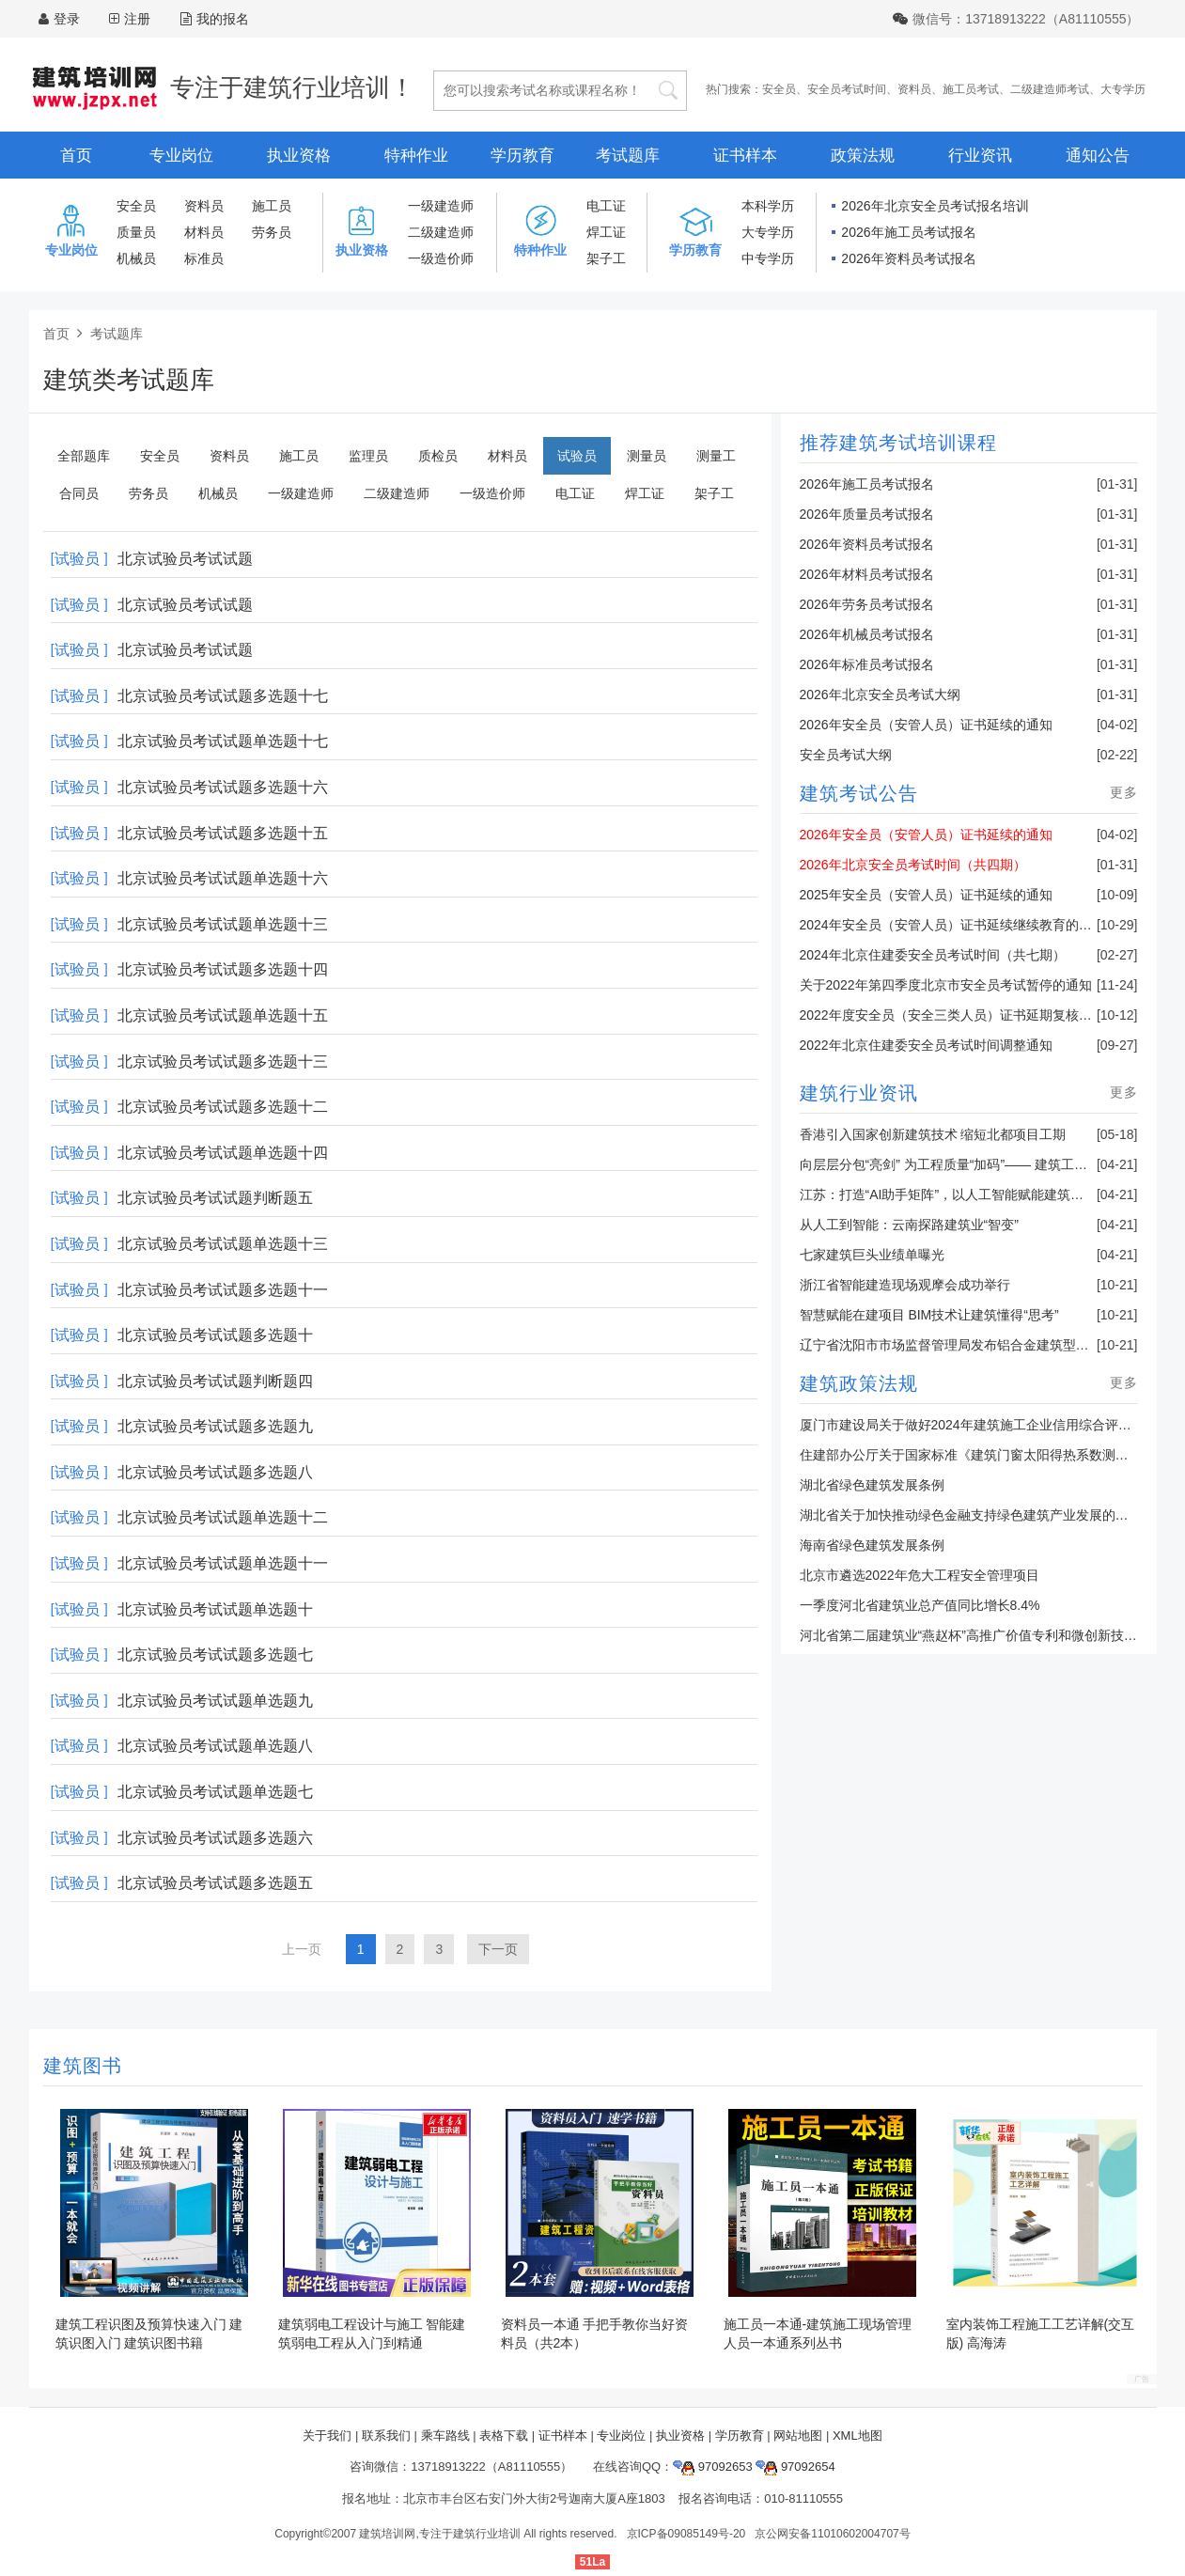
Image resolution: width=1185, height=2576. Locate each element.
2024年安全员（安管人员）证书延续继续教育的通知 (952, 924)
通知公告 (1098, 155)
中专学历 (767, 258)
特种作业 (416, 155)
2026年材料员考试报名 (867, 574)
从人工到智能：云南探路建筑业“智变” (909, 1224)
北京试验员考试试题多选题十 (215, 1335)
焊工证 (606, 232)
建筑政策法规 (859, 1383)
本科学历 (767, 205)
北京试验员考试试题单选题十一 (222, 1563)
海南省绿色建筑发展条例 (872, 1545)
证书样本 (745, 155)
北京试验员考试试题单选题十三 (222, 924)
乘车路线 (445, 2435)
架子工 (606, 258)
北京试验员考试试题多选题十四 (222, 969)
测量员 (646, 455)
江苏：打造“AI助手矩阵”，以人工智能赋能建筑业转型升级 (968, 1194)
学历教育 (522, 155)
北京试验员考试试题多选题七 (215, 1654)
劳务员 (271, 232)
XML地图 (857, 2435)
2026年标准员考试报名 (867, 664)
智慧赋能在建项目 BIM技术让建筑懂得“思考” (929, 1314)
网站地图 (797, 2435)
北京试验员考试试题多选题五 (215, 1883)
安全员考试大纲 (846, 754)
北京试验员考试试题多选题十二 (222, 1107)
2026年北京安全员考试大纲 (880, 694)
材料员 (204, 232)
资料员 (914, 89)
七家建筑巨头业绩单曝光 (872, 1254)
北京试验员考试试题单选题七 (215, 1792)
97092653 (712, 2466)
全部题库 (83, 455)
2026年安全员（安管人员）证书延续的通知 (926, 724)
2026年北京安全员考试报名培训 (934, 205)
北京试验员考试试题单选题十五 (222, 1015)
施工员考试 (971, 89)
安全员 (779, 89)
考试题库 (628, 155)
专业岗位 (181, 155)
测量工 (716, 455)
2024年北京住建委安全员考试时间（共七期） (933, 954)
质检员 (438, 455)
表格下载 (503, 2435)
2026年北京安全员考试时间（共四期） (913, 864)
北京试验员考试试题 (185, 559)
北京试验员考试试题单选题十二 (222, 1517)
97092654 (795, 2466)
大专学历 (1123, 89)
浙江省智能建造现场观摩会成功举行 (905, 1284)
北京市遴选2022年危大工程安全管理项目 (919, 1575)
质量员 (136, 232)
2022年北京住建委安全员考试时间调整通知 (926, 1045)
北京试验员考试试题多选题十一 (222, 1290)
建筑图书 (82, 2065)
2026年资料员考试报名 (908, 258)
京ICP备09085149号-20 (686, 2533)
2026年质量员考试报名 (867, 514)
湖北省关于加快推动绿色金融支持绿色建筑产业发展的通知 (971, 1514)
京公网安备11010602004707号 (832, 2533)
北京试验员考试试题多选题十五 (222, 833)
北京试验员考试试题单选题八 (215, 1746)
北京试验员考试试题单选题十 (215, 1609)
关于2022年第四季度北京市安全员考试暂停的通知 (946, 984)
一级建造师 (441, 205)
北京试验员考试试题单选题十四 (222, 1153)
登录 (67, 18)
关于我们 (327, 2435)
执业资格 (299, 155)
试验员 (577, 455)
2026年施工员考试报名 (908, 232)
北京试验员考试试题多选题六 (215, 1838)
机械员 (136, 258)
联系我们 (386, 2435)
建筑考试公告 (859, 793)
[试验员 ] (79, 559)
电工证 (606, 205)
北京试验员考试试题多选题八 (215, 1472)
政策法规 (863, 155)
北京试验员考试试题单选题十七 (222, 741)
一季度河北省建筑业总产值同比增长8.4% (920, 1605)
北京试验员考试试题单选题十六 (222, 878)
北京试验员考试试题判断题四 (215, 1381)
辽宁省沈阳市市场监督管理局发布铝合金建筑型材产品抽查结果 (984, 1344)
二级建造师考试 (1049, 89)
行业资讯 (980, 155)
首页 (76, 155)
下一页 (498, 1949)
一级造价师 (441, 258)
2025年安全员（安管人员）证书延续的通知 (926, 894)
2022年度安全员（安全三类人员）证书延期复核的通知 (959, 1015)
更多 (1124, 792)
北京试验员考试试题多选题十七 (222, 696)
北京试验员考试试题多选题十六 (222, 787)
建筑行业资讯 (859, 1093)
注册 (137, 18)
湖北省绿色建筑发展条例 (872, 1484)
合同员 (79, 493)
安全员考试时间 (846, 89)
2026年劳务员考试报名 (867, 604)
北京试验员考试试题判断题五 (215, 1198)
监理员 (368, 455)
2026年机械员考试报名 (867, 634)
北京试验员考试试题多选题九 (215, 1426)
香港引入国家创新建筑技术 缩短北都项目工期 (933, 1134)
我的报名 (214, 18)
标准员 (204, 258)
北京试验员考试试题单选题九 (215, 1701)
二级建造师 (441, 232)
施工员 (271, 205)
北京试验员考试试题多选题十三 (222, 1061)
